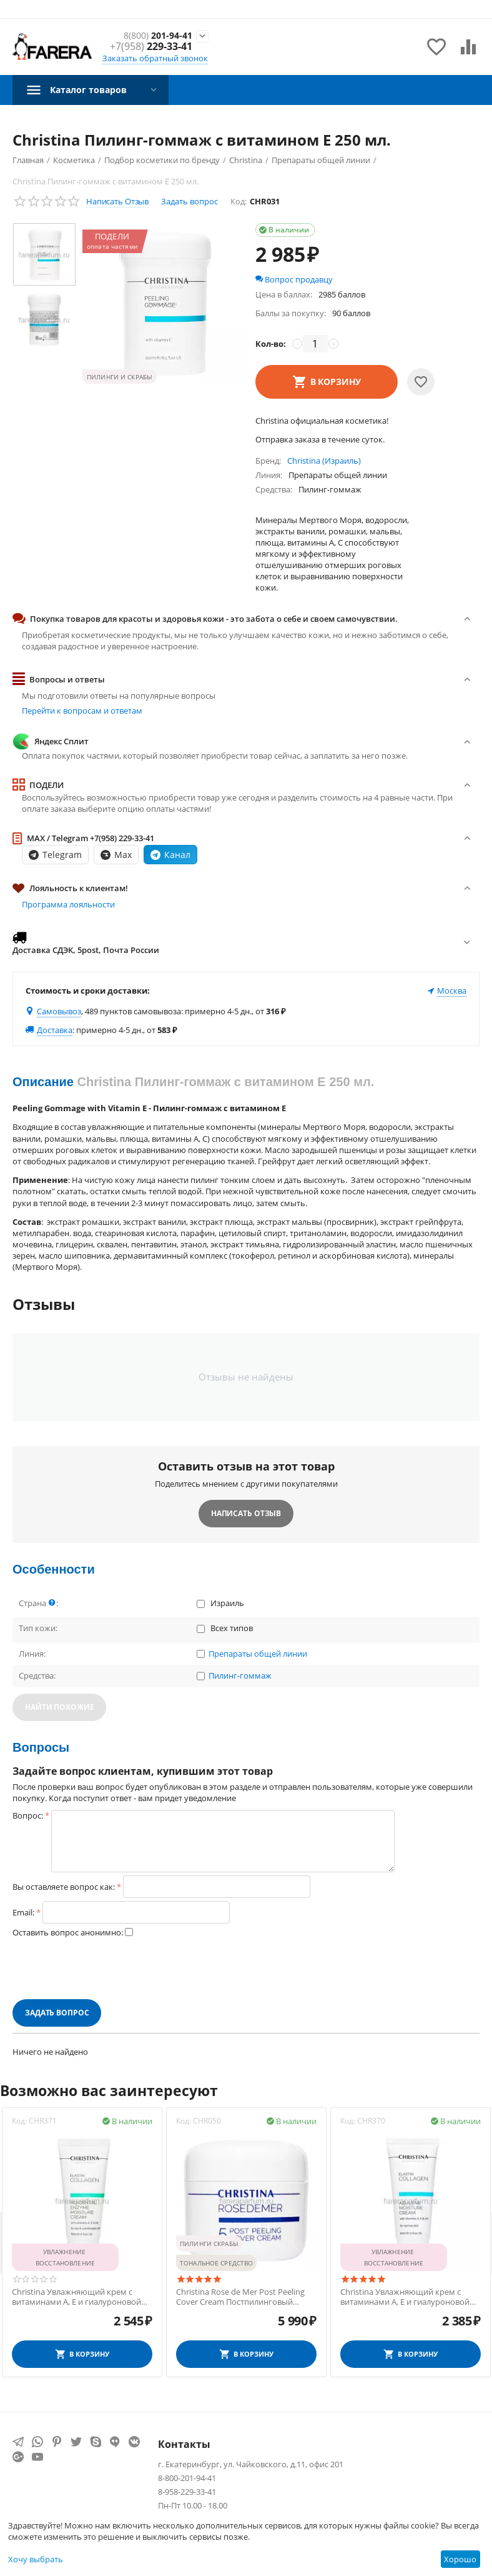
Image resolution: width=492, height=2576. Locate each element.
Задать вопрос (189, 201)
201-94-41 (154, 35)
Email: (23, 1912)
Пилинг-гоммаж (240, 1676)
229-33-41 (151, 47)
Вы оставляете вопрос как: (63, 1886)
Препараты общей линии (258, 1654)
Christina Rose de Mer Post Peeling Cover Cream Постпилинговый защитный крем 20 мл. (240, 2297)
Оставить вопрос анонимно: (67, 1932)
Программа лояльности (68, 904)
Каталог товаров (94, 89)
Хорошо (460, 2559)
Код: (238, 201)
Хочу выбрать (35, 2559)
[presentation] (107, 1968)
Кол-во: (270, 343)
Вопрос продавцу (294, 279)
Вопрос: (27, 1815)
